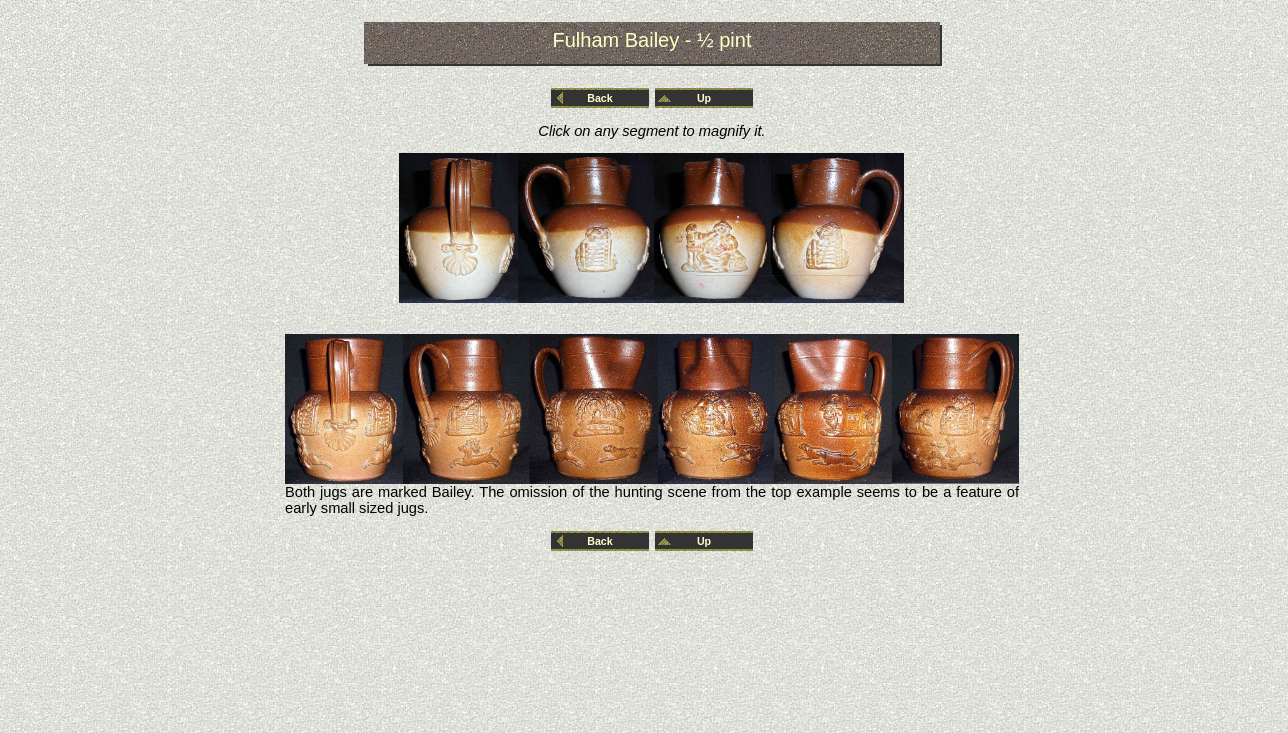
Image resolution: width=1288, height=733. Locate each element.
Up (704, 98)
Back (599, 98)
